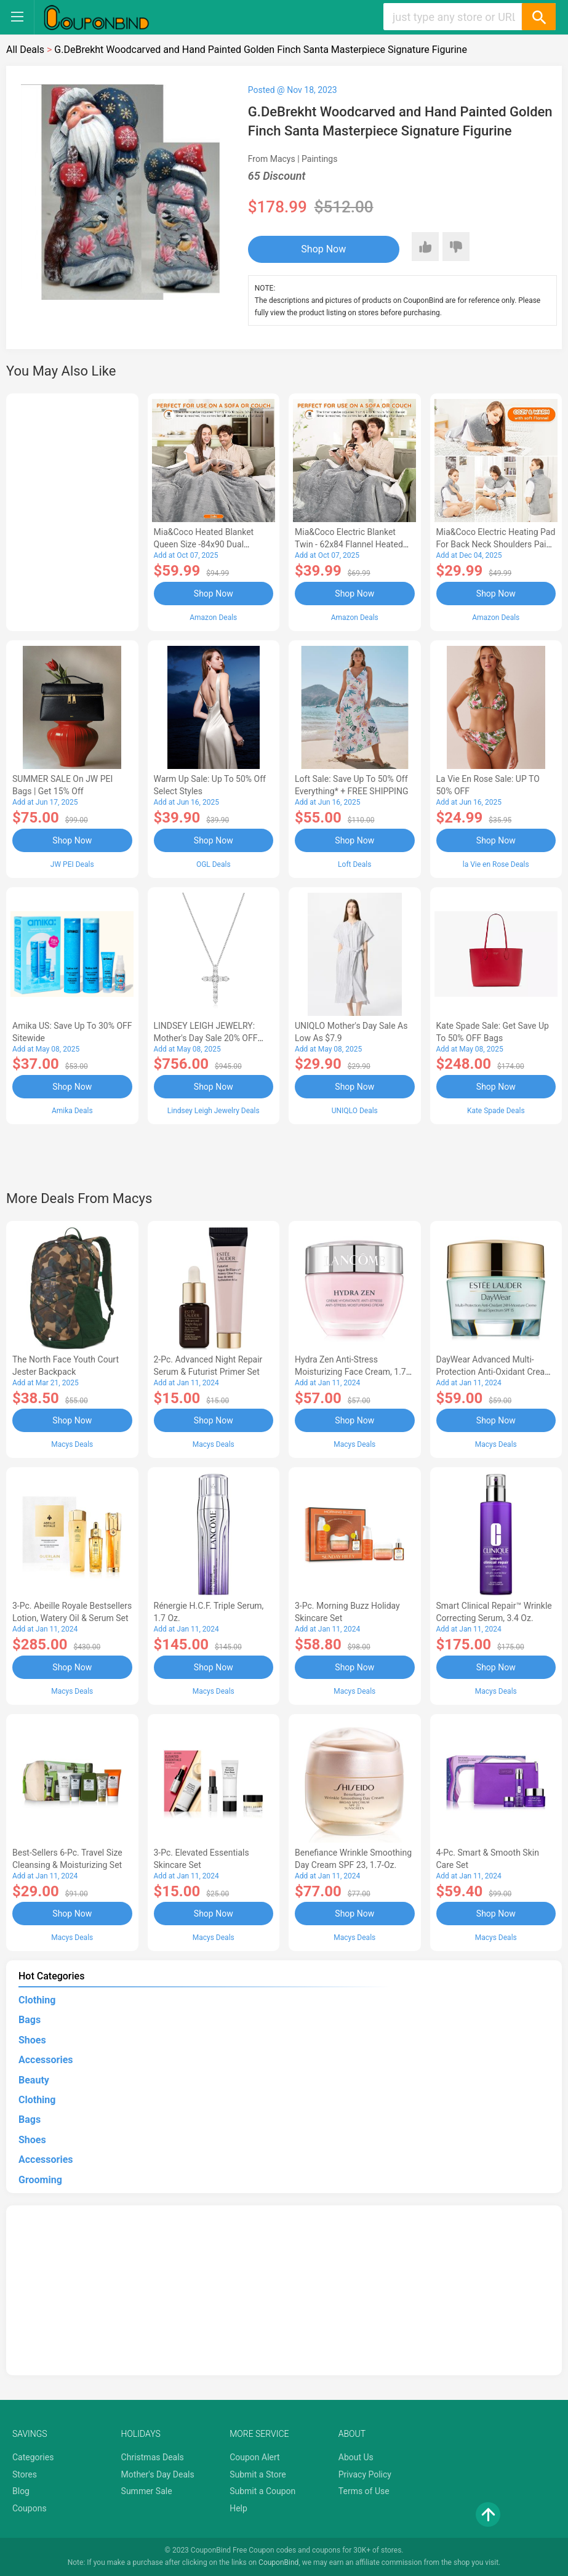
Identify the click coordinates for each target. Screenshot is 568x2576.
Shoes (32, 2040)
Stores (24, 2474)
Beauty (33, 2080)
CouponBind (278, 2562)
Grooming (40, 2180)
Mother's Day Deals (157, 2474)
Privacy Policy (364, 2474)
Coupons (29, 2508)
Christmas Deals (152, 2457)
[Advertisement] (72, 510)
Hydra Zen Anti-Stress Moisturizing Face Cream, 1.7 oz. (350, 1371)
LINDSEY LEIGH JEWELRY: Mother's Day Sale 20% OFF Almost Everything (206, 1038)
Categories (33, 2457)
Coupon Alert (255, 2457)
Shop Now (323, 249)
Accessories (45, 2060)
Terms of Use (364, 2491)
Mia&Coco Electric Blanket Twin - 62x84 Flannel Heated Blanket (349, 544)
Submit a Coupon (262, 2491)
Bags (29, 2020)
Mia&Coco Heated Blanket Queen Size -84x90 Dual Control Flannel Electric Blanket (213, 544)
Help (238, 2508)
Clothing (36, 2000)
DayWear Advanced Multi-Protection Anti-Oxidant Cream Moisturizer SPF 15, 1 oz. (494, 1371)
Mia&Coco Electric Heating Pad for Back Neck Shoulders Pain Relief (496, 544)
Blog (21, 2491)
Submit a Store (258, 2474)
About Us (356, 2457)
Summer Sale (146, 2491)
